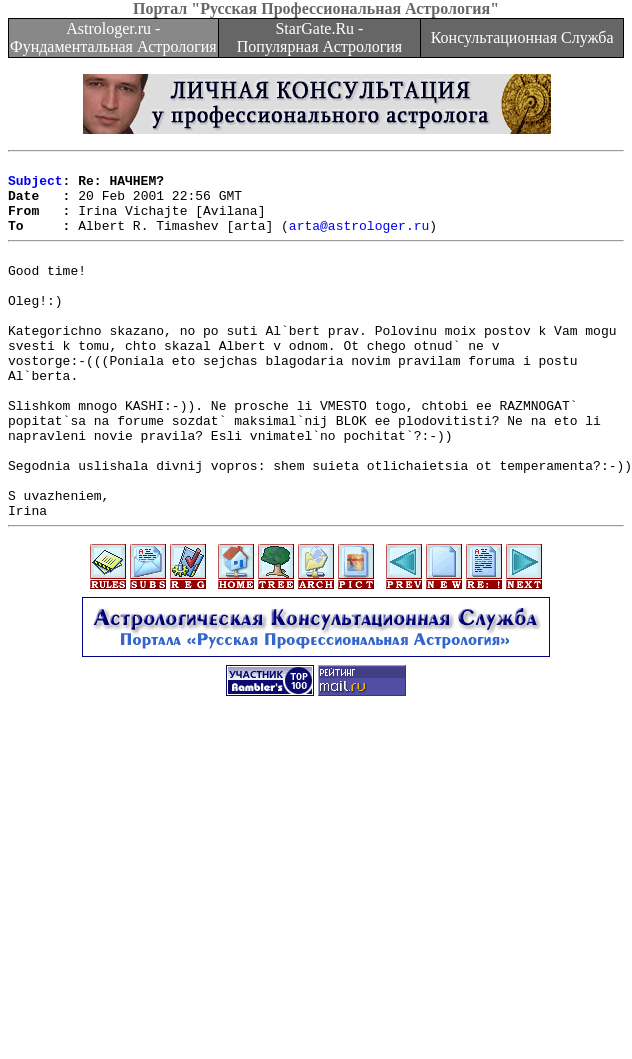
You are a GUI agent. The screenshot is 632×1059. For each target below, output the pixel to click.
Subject (35, 186)
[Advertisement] (316, 919)
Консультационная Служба (522, 37)
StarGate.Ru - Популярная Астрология (319, 37)
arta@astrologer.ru (359, 240)
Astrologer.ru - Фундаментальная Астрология (113, 37)
